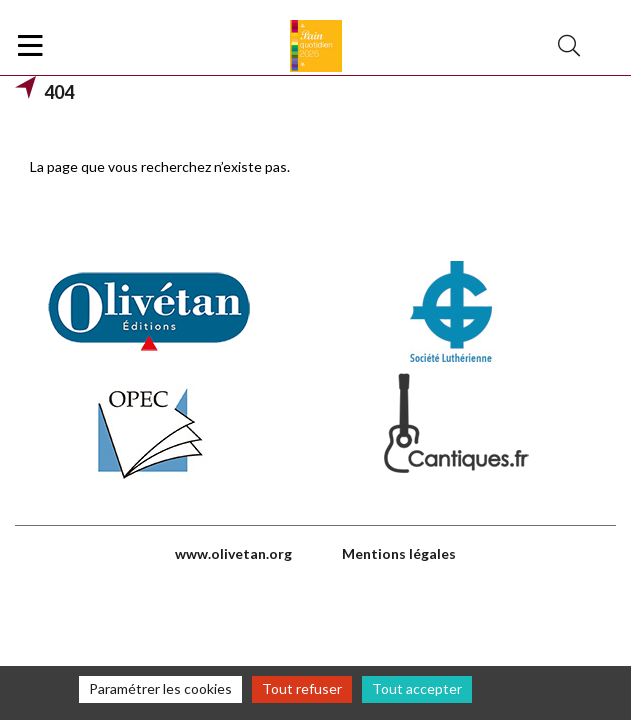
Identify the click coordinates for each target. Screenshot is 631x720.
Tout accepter (417, 688)
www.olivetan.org (233, 553)
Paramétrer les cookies (160, 688)
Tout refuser (302, 688)
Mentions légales (399, 553)
